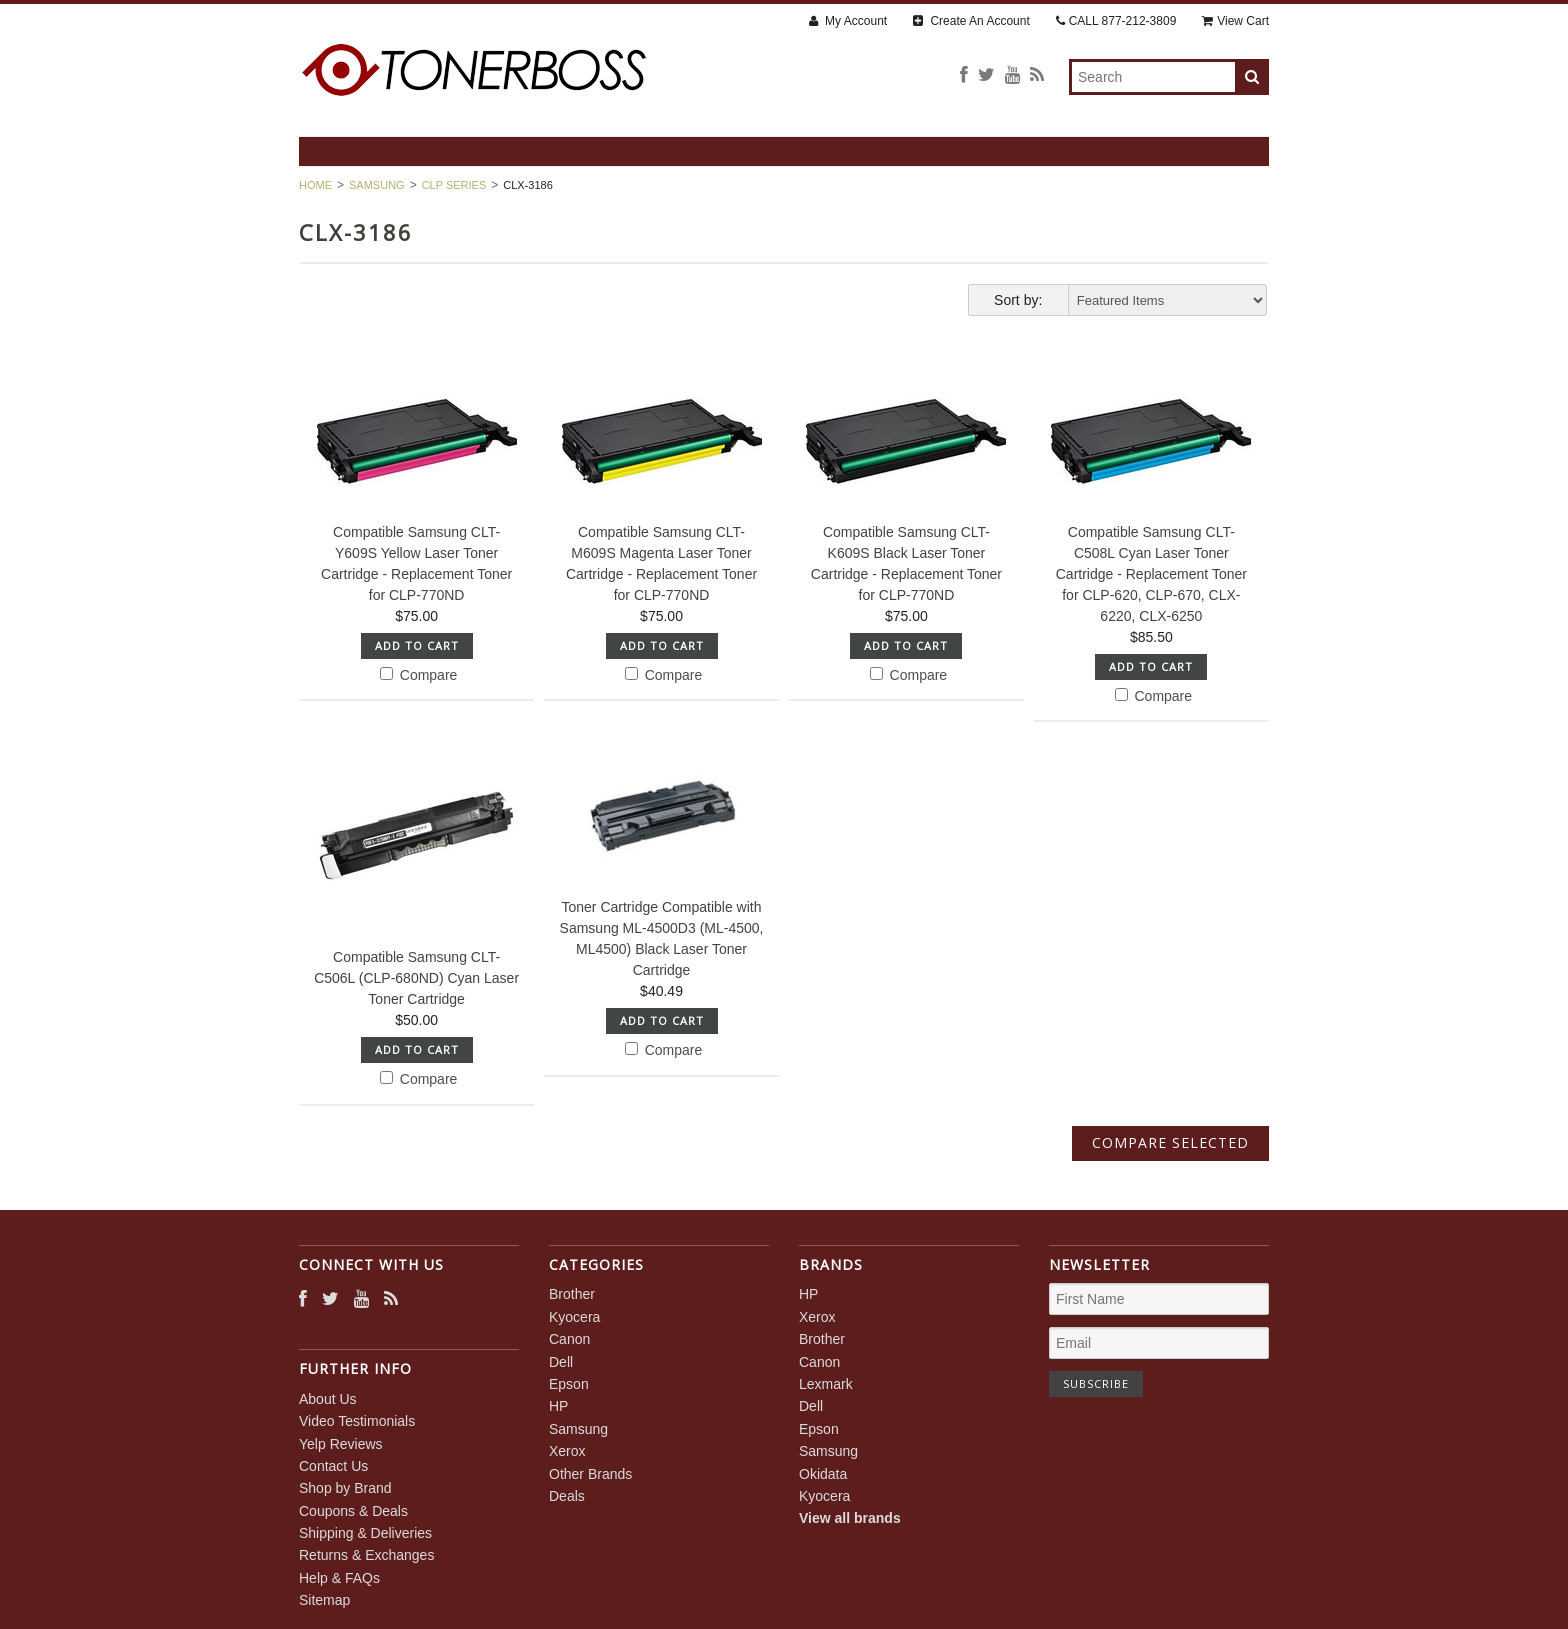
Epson (569, 1384)
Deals (567, 1496)
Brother (572, 1294)
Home (315, 185)
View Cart (1235, 21)
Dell (561, 1362)
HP (558, 1406)
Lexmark (826, 1384)
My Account (848, 21)
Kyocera (574, 1317)
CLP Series (454, 185)
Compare (418, 675)
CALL (1116, 21)
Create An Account (971, 21)
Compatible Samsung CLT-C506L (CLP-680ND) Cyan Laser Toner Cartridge (416, 978)
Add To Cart (417, 645)
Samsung (377, 185)
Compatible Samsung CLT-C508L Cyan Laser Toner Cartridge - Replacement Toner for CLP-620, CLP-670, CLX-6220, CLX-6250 (1151, 574)
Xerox (567, 1451)
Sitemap (324, 1600)
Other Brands (590, 1474)
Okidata (823, 1474)
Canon (569, 1339)
